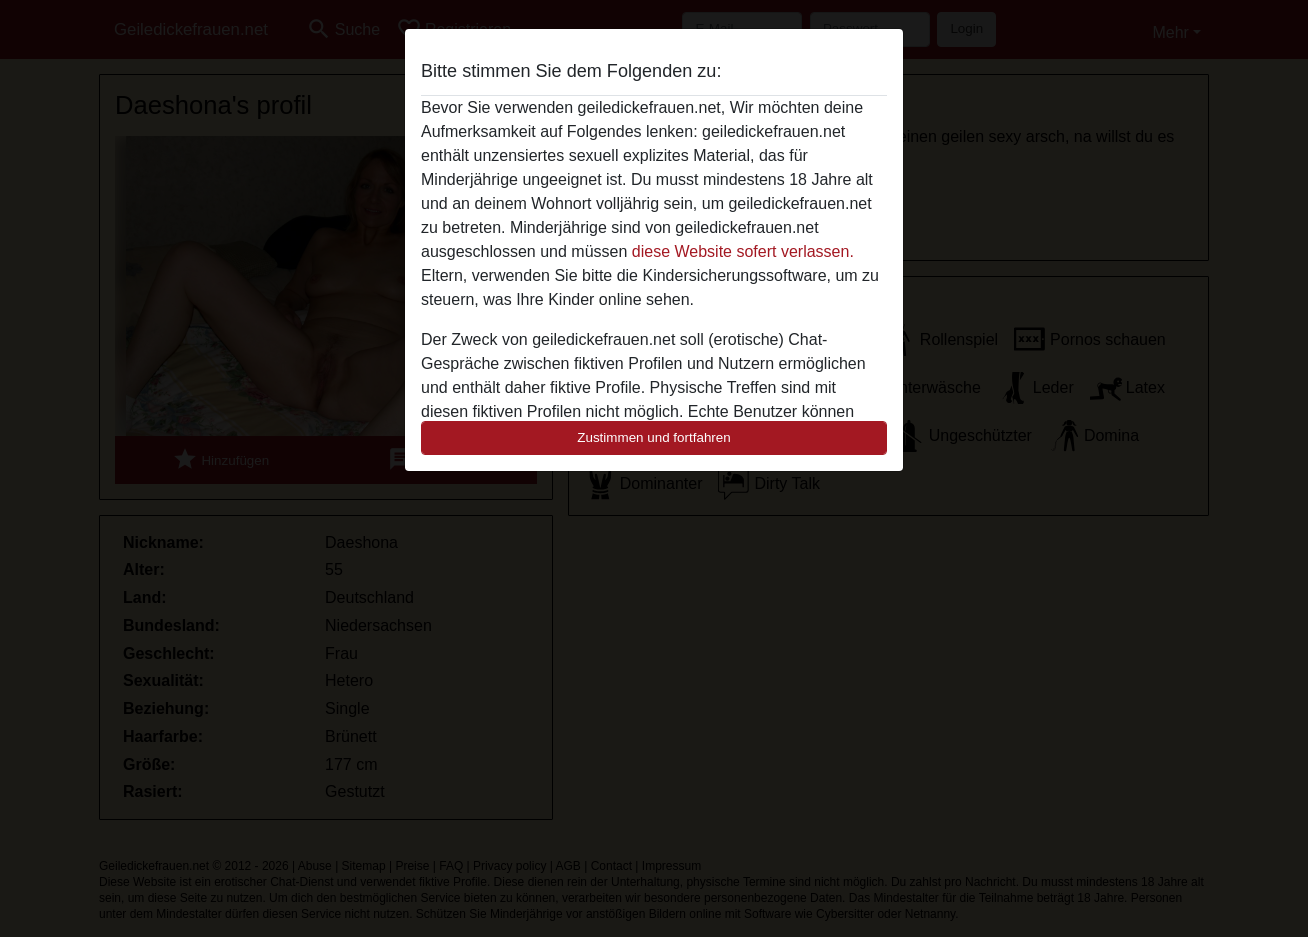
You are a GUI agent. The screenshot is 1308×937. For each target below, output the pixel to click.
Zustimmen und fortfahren (654, 437)
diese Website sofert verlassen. (743, 251)
